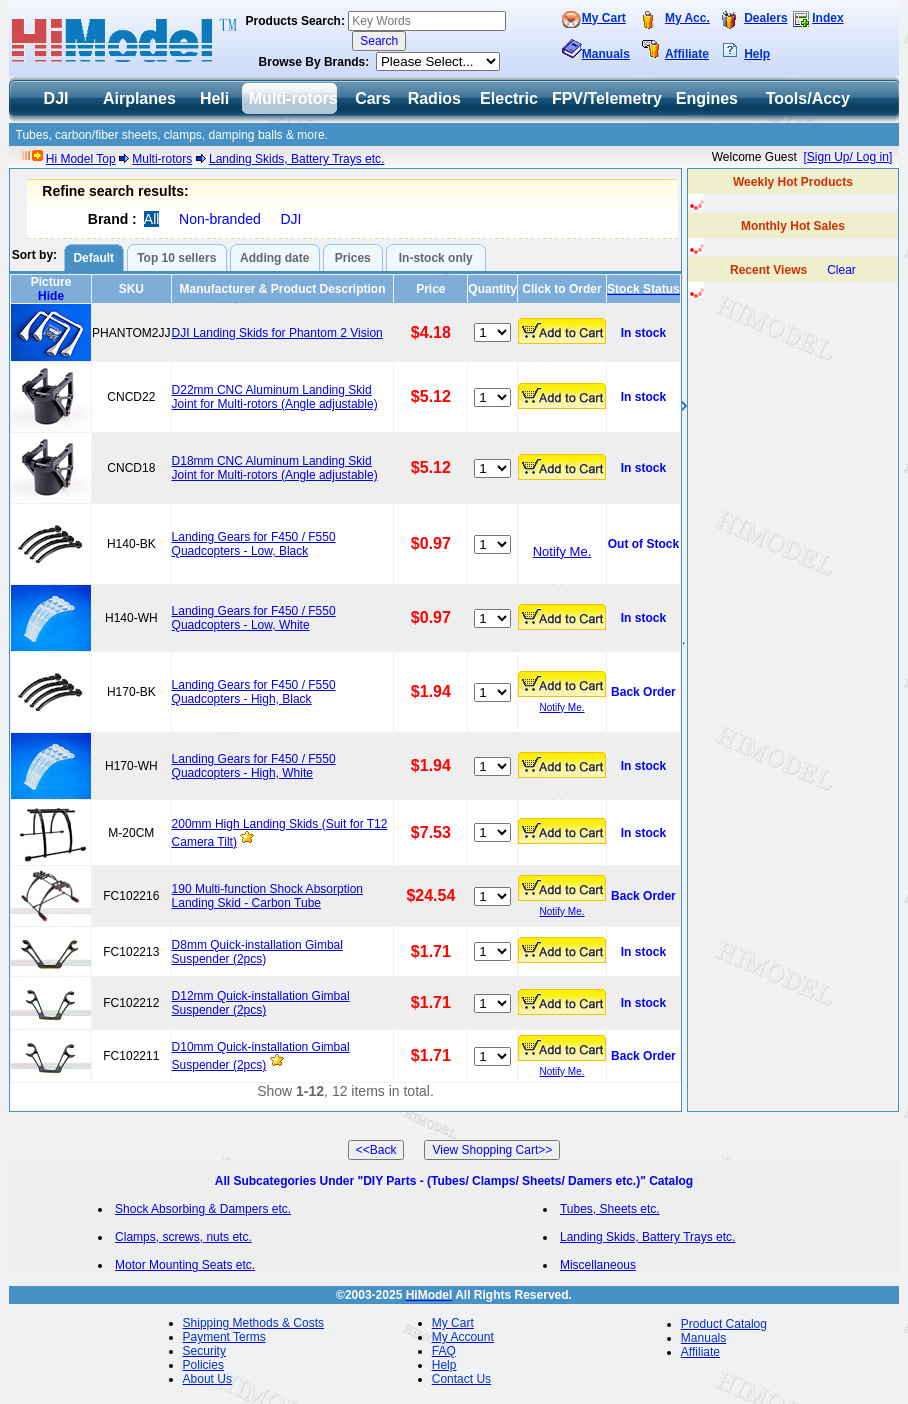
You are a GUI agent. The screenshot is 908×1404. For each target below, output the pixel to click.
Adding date (274, 258)
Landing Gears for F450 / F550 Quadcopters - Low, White (254, 618)
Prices (353, 258)
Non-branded (220, 219)
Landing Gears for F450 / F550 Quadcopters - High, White (254, 766)
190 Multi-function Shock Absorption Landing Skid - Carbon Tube (267, 896)
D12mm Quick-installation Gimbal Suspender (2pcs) (261, 1003)
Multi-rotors (162, 159)
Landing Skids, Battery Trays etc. (296, 159)
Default (93, 258)
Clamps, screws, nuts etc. (183, 1237)
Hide (51, 296)
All (152, 219)
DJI (290, 219)
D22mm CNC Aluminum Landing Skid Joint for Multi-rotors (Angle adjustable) (275, 397)
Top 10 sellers (176, 258)
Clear (841, 270)
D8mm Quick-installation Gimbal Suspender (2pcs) (257, 952)
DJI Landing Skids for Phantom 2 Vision (277, 333)
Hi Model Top (81, 159)
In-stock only (436, 258)
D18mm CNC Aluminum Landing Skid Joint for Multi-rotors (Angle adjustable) (275, 468)
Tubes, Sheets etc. (610, 1209)
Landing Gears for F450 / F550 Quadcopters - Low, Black (254, 544)
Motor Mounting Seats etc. (185, 1265)
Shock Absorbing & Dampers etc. (203, 1209)
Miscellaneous (598, 1265)
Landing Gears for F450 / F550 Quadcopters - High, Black (254, 692)
